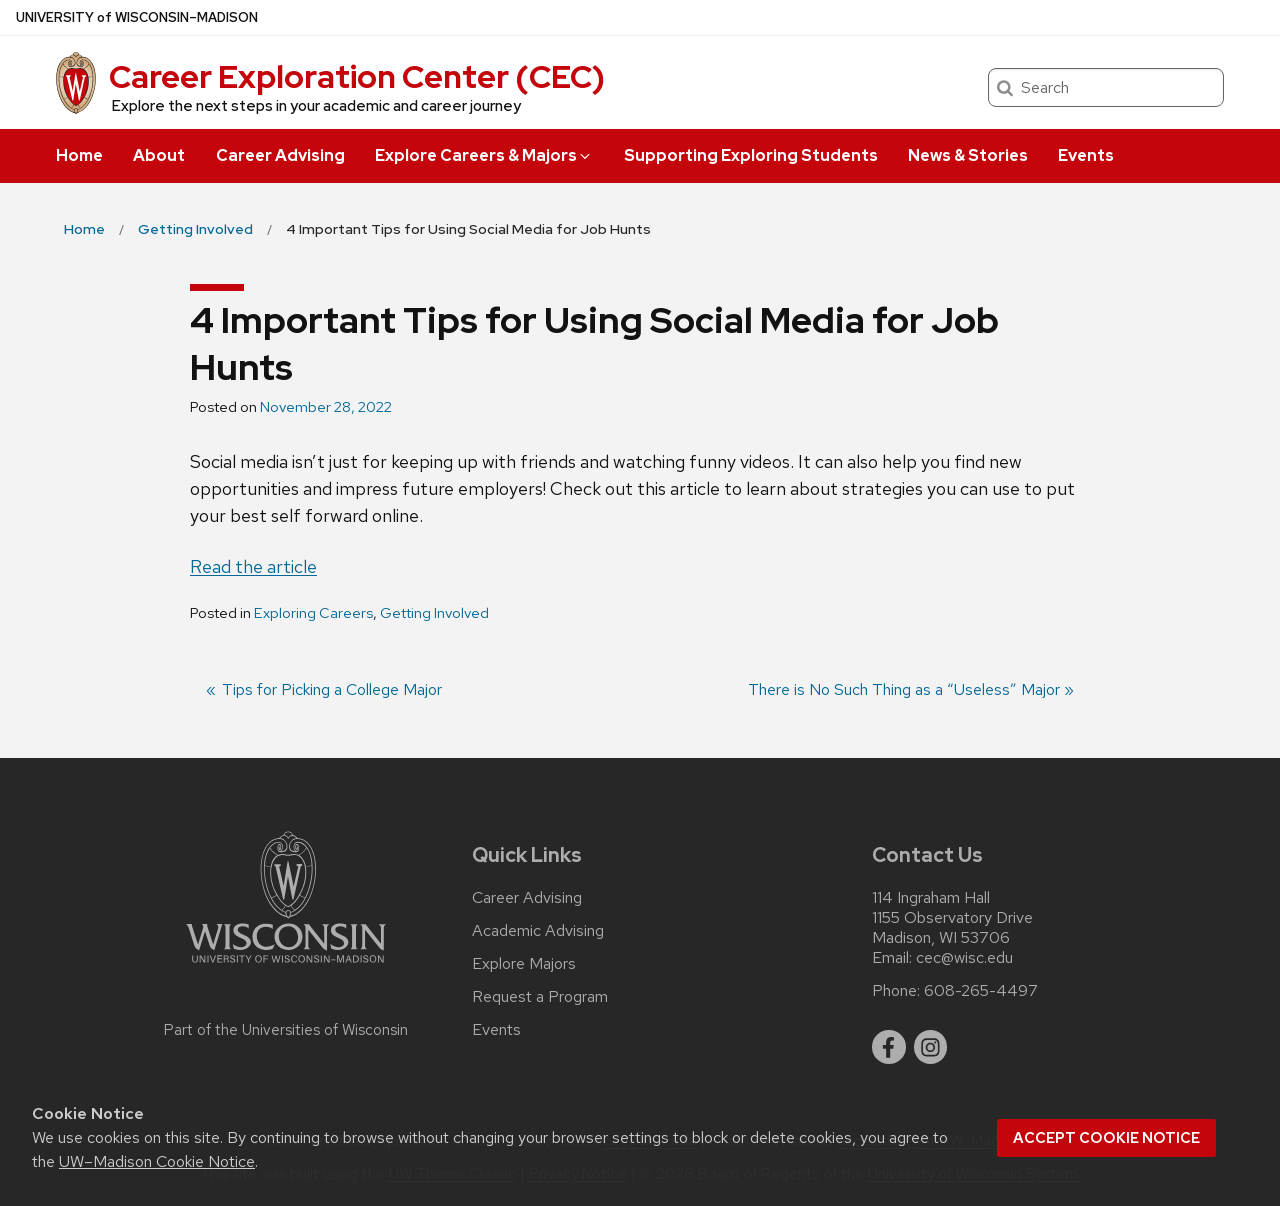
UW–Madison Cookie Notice (157, 1161)
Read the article (253, 566)
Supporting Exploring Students (751, 155)
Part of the (286, 1030)
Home (79, 155)
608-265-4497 (981, 991)
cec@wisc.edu (964, 958)
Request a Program (540, 997)
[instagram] (931, 1047)
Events (1086, 155)
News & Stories (968, 155)
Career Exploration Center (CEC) (357, 76)
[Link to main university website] (286, 966)
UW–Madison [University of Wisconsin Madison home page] (137, 17)
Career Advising (280, 155)
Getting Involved (434, 613)
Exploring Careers (313, 613)
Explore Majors (524, 964)
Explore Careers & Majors (484, 155)
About (159, 155)
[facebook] (889, 1047)
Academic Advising (538, 931)
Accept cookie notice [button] (1106, 1138)
